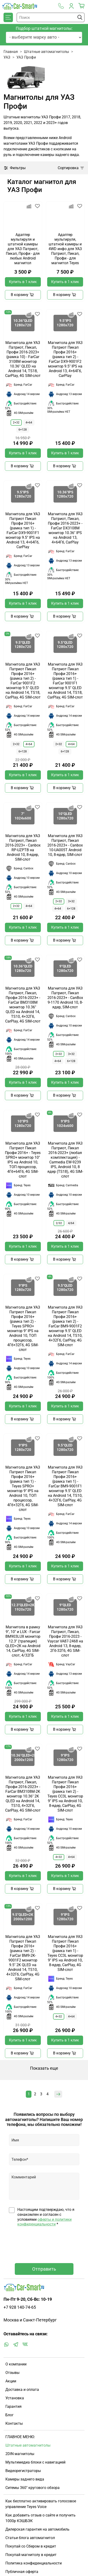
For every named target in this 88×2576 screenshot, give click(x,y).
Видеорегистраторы (23, 2470)
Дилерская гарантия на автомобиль (37, 2529)
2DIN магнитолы (19, 2454)
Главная (11, 51)
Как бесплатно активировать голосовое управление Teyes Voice (40, 2504)
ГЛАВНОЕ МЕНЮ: (20, 2437)
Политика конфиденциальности (33, 2563)
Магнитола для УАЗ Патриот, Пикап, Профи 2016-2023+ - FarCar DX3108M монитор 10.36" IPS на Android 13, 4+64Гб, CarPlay (65, 528)
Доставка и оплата (22, 2389)
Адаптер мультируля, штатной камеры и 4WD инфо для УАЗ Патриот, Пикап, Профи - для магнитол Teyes (65, 248)
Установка (14, 2398)
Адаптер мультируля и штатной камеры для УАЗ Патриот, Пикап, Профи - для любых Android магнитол (23, 248)
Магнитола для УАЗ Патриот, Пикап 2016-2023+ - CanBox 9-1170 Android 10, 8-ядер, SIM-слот (65, 997)
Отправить (44, 2269)
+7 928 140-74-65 (20, 2307)
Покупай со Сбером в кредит (30, 2546)
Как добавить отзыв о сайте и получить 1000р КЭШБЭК (40, 2518)
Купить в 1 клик (23, 282)
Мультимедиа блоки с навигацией (35, 2462)
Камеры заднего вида (24, 2479)
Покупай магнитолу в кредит (31, 2554)
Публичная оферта (21, 2571)
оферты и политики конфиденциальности (44, 2222)
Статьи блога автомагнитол (30, 2538)
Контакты (14, 2423)
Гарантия (13, 2406)
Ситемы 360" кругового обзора (32, 2487)
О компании (16, 2364)
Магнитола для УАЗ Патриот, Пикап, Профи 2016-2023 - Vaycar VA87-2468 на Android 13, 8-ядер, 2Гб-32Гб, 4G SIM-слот (65, 1641)
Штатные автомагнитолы (46, 51)
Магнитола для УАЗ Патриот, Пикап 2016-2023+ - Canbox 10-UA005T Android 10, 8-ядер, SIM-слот (65, 845)
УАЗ (7, 57)
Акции (10, 2381)
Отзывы (12, 2372)
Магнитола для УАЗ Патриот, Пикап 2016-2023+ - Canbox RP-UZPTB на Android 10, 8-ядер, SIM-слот (23, 848)
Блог (9, 2415)
